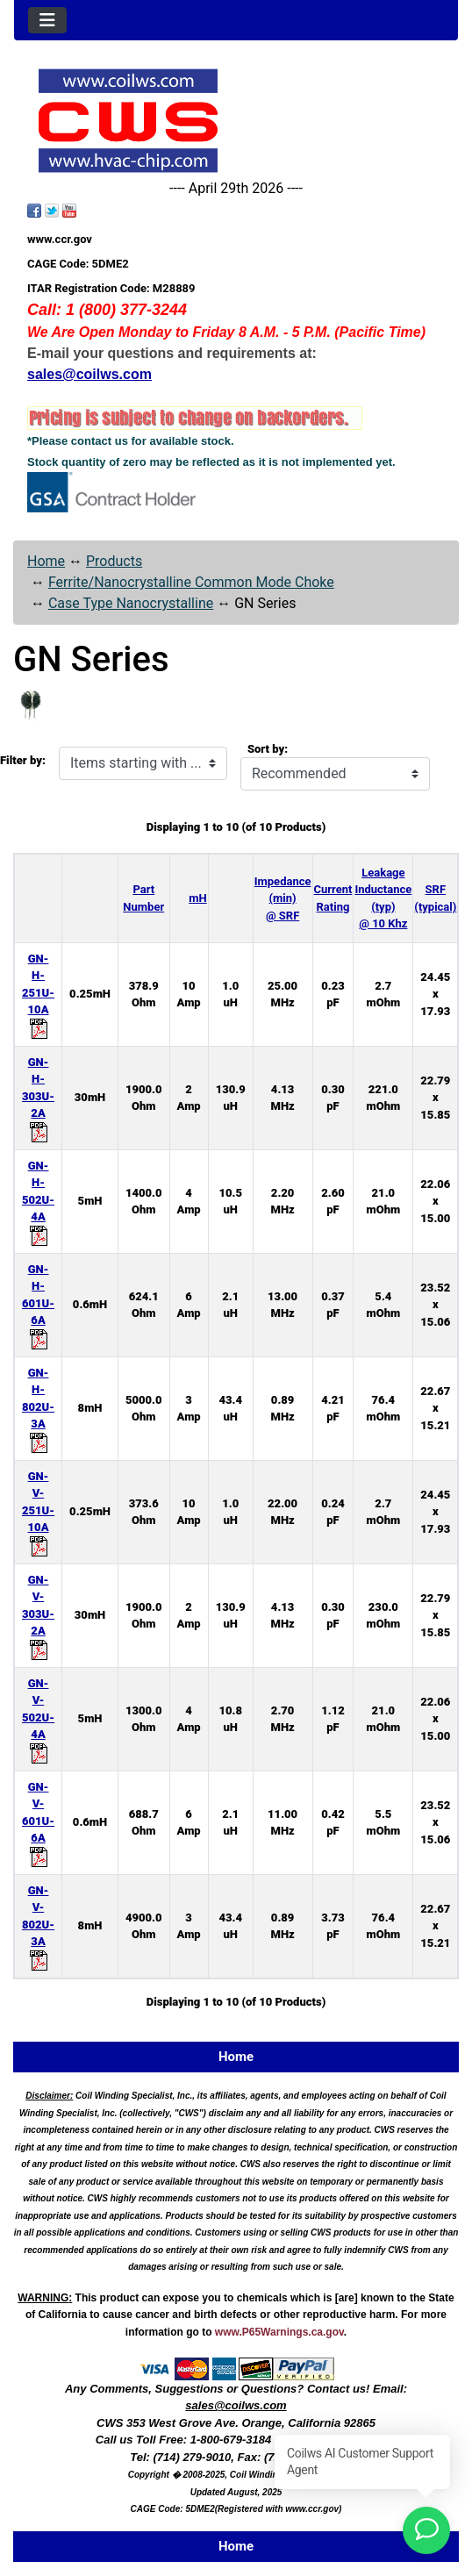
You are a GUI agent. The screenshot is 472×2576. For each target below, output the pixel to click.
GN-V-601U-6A (38, 1821)
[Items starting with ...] (143, 763)
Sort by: (267, 748)
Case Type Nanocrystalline (130, 603)
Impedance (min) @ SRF (282, 898)
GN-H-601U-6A (38, 1304)
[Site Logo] (236, 120)
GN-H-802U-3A (38, 1407)
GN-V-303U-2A (38, 1614)
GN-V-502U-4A (38, 1718)
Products (114, 561)
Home (46, 561)
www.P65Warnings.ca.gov (279, 2332)
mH (197, 898)
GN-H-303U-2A (38, 1096)
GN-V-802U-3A (38, 1925)
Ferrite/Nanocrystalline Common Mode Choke (191, 582)
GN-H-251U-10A (38, 993)
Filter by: (23, 760)
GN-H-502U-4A (38, 1200)
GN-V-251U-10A (38, 1511)
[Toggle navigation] (47, 20)
